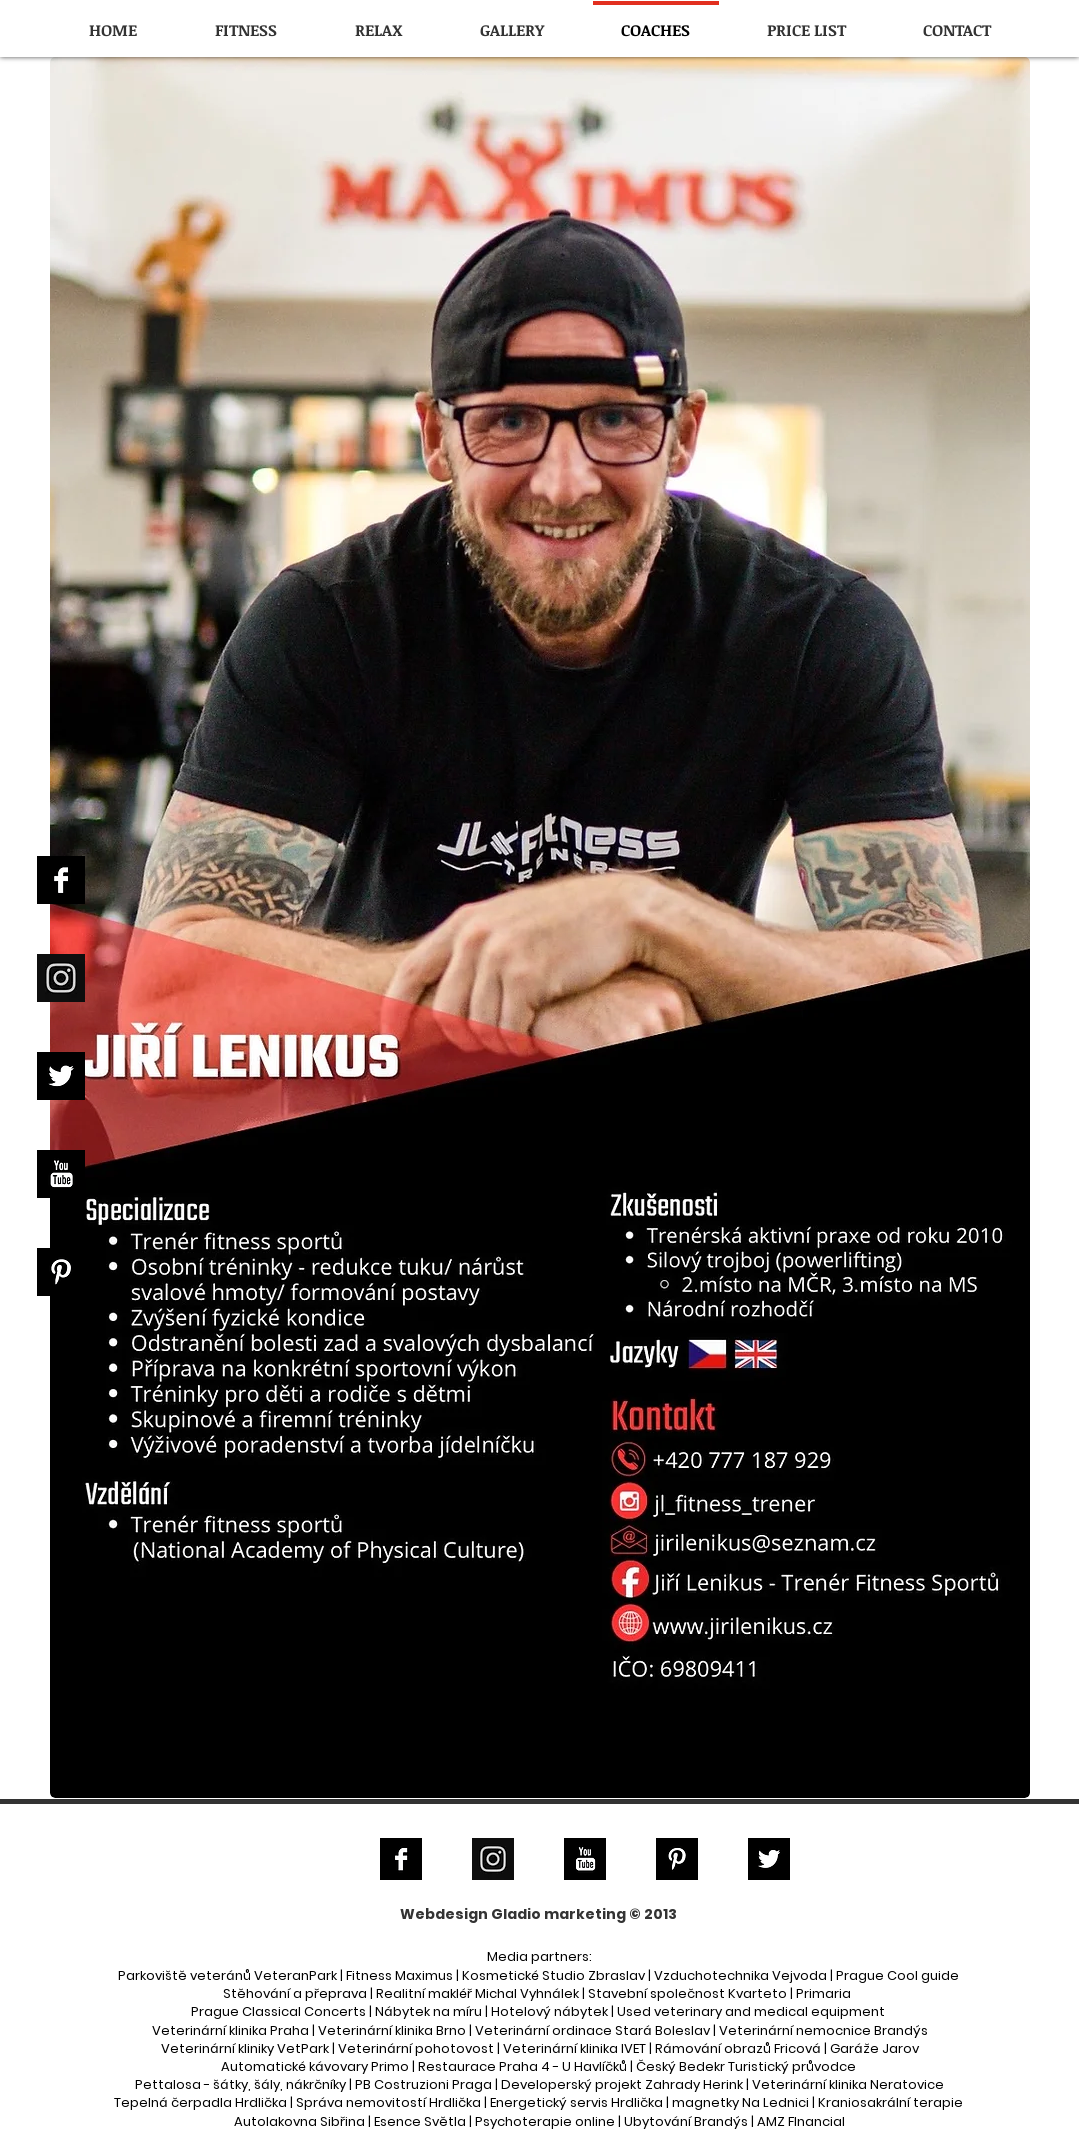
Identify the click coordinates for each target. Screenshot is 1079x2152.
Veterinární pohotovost (416, 2048)
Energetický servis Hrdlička (576, 2102)
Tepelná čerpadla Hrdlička (200, 2102)
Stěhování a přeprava (295, 1993)
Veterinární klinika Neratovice (848, 2084)
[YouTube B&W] (61, 1174)
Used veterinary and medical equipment (751, 2011)
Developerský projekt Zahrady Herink (622, 2084)
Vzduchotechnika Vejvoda (740, 1975)
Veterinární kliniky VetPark (245, 2048)
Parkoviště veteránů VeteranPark (227, 1975)
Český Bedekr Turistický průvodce (746, 2066)
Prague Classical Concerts (278, 2011)
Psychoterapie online (545, 2121)
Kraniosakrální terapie (890, 2102)
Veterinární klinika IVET (574, 2048)
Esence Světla (420, 2121)
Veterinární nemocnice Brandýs (823, 2030)
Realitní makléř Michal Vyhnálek (477, 1993)
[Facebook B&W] (61, 880)
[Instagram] (61, 978)
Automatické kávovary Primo (315, 2066)
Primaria (823, 1993)
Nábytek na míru (428, 2011)
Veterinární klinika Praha (230, 2030)
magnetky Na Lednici (740, 2102)
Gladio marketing (558, 1914)
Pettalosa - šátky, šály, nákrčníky (240, 2084)
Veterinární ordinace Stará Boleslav (592, 2030)
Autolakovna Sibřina (299, 2121)
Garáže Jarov (874, 2048)
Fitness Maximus (399, 1975)
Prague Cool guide (897, 1975)
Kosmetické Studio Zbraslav (553, 1975)
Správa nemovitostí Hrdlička (388, 2102)
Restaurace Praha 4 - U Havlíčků (522, 2066)
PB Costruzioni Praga (423, 2084)
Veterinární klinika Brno (392, 2030)
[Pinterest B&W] (61, 1272)
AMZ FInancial (801, 2121)
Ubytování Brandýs (686, 2121)
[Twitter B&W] (61, 1076)
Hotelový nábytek (549, 2011)
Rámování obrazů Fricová (738, 2048)
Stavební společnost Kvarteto (687, 1993)
